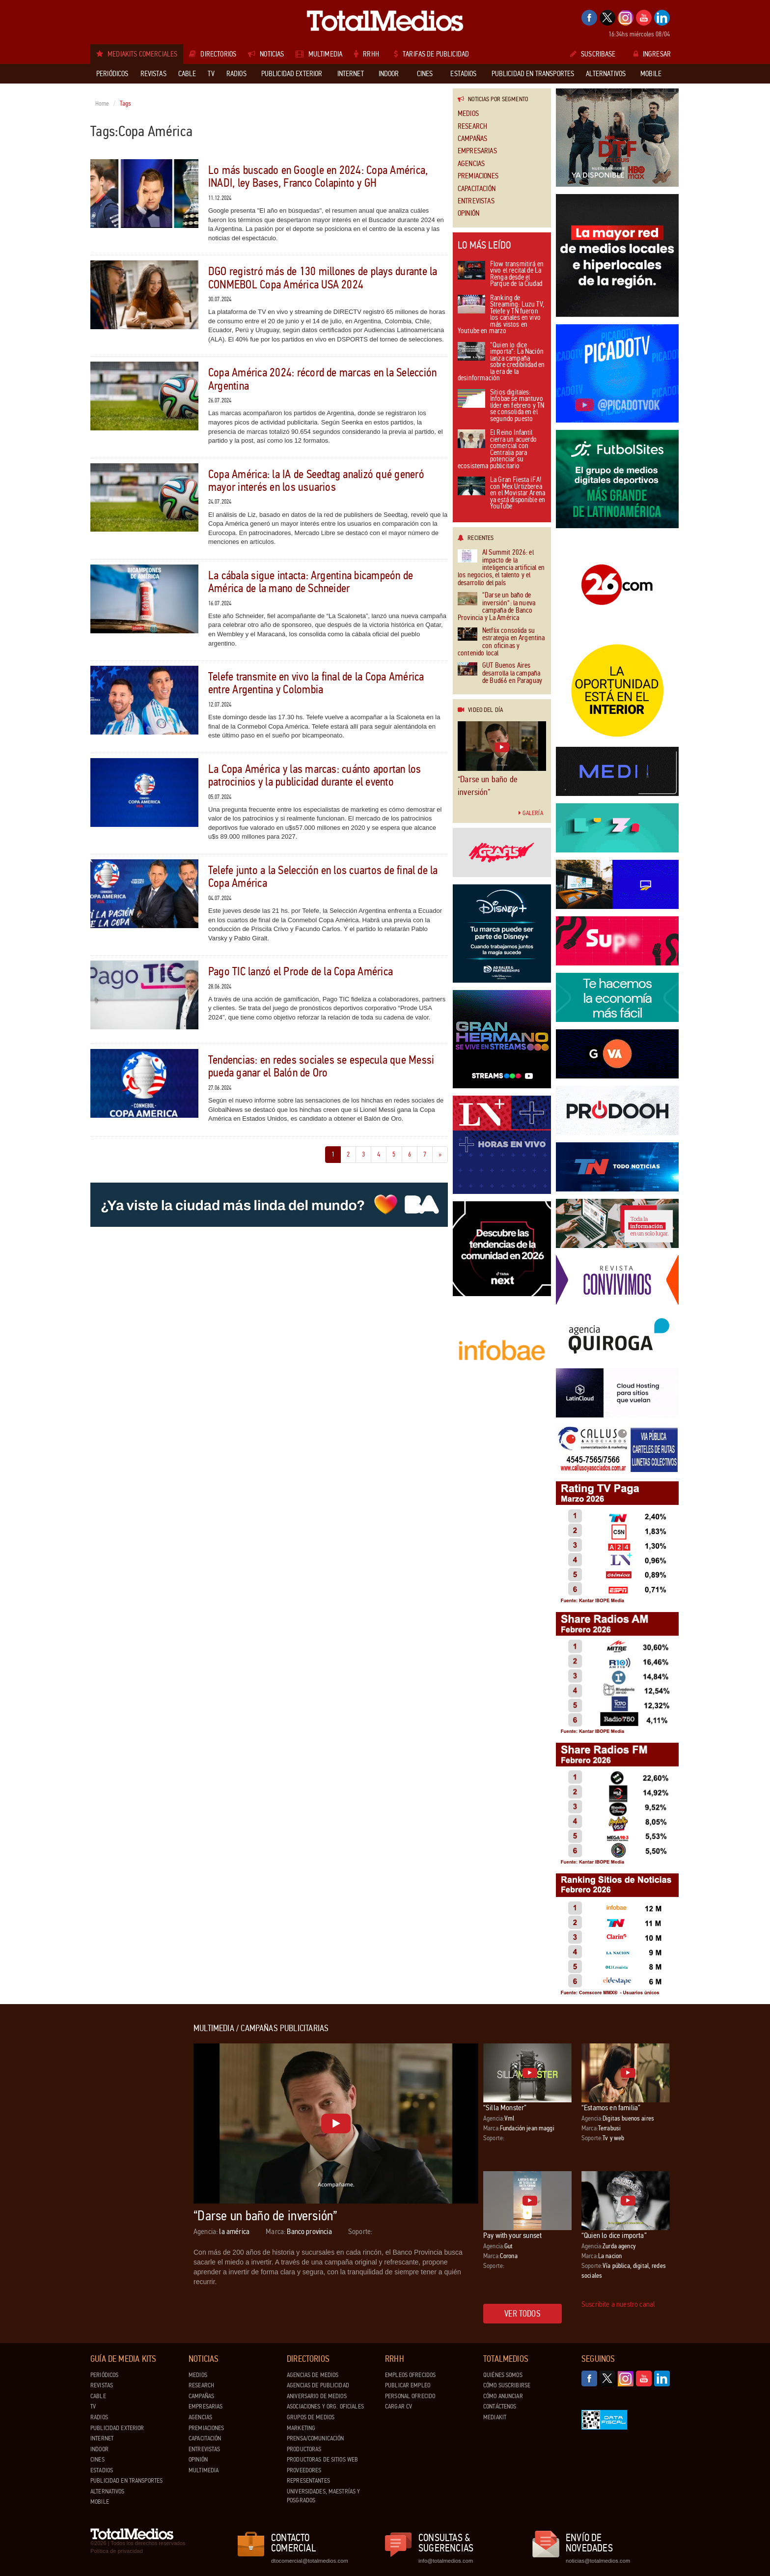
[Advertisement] (129, 2171)
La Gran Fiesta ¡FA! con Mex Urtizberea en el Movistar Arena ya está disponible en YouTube (501, 493)
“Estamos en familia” (610, 2107)
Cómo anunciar (503, 2396)
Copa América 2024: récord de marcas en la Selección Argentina (322, 379)
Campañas (472, 138)
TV (93, 2406)
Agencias (471, 164)
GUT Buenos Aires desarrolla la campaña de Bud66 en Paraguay (500, 673)
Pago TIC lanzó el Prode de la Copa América (300, 971)
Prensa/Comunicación (315, 2438)
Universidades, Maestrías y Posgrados (323, 2496)
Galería (531, 813)
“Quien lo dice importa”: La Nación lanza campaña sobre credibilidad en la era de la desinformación (501, 362)
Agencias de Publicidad (318, 2385)
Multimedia (204, 2470)
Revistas (101, 2385)
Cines (97, 2459)
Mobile (99, 2502)
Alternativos (107, 2491)
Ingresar (652, 54)
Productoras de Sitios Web (322, 2459)
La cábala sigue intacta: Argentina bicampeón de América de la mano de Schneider (310, 581)
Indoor (99, 2449)
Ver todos (522, 2313)
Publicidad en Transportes (126, 2481)
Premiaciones (478, 176)
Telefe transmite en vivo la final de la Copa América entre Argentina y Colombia (316, 683)
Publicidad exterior (117, 2428)
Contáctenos (499, 2406)
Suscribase (593, 54)
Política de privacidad (116, 2551)
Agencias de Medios (312, 2375)
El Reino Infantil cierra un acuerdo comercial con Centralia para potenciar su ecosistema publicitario (497, 449)
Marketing (301, 2428)
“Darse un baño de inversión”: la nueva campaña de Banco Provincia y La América (496, 607)
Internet (101, 2438)
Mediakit (494, 2417)
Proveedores (304, 2470)
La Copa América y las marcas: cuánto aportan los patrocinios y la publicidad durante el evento (314, 775)
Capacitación (476, 189)
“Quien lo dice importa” (614, 2235)
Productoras (304, 2449)
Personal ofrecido (410, 2396)
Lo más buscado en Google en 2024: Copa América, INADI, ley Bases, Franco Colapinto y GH (318, 176)
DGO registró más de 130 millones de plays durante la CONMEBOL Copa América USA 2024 (322, 277)
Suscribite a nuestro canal (618, 2304)
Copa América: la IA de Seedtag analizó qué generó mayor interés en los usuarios (316, 480)
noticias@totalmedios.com (598, 2561)
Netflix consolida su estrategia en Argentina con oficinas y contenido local (501, 642)
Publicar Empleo (407, 2385)
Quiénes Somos (502, 2375)
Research (472, 126)
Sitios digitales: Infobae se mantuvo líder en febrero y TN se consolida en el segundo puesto (501, 406)
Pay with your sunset (512, 2235)
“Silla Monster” (504, 2107)
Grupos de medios (310, 2417)
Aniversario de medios (317, 2396)
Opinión (468, 213)
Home (102, 104)
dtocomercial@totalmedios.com (308, 2561)
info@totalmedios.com (445, 2561)
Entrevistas (476, 201)
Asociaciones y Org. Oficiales (325, 2406)
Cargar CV (398, 2406)
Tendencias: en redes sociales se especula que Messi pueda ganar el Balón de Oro (321, 1066)
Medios (468, 113)
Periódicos (104, 2375)
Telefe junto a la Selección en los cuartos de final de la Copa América (323, 876)
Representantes (308, 2481)
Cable (98, 2396)
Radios (99, 2417)
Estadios (101, 2470)
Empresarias (477, 151)
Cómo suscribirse (506, 2385)
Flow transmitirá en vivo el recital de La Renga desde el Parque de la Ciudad (501, 274)
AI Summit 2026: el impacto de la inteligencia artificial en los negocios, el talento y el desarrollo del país (501, 568)
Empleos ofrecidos (410, 2375)
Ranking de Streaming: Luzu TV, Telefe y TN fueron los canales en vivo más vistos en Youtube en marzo (501, 315)
